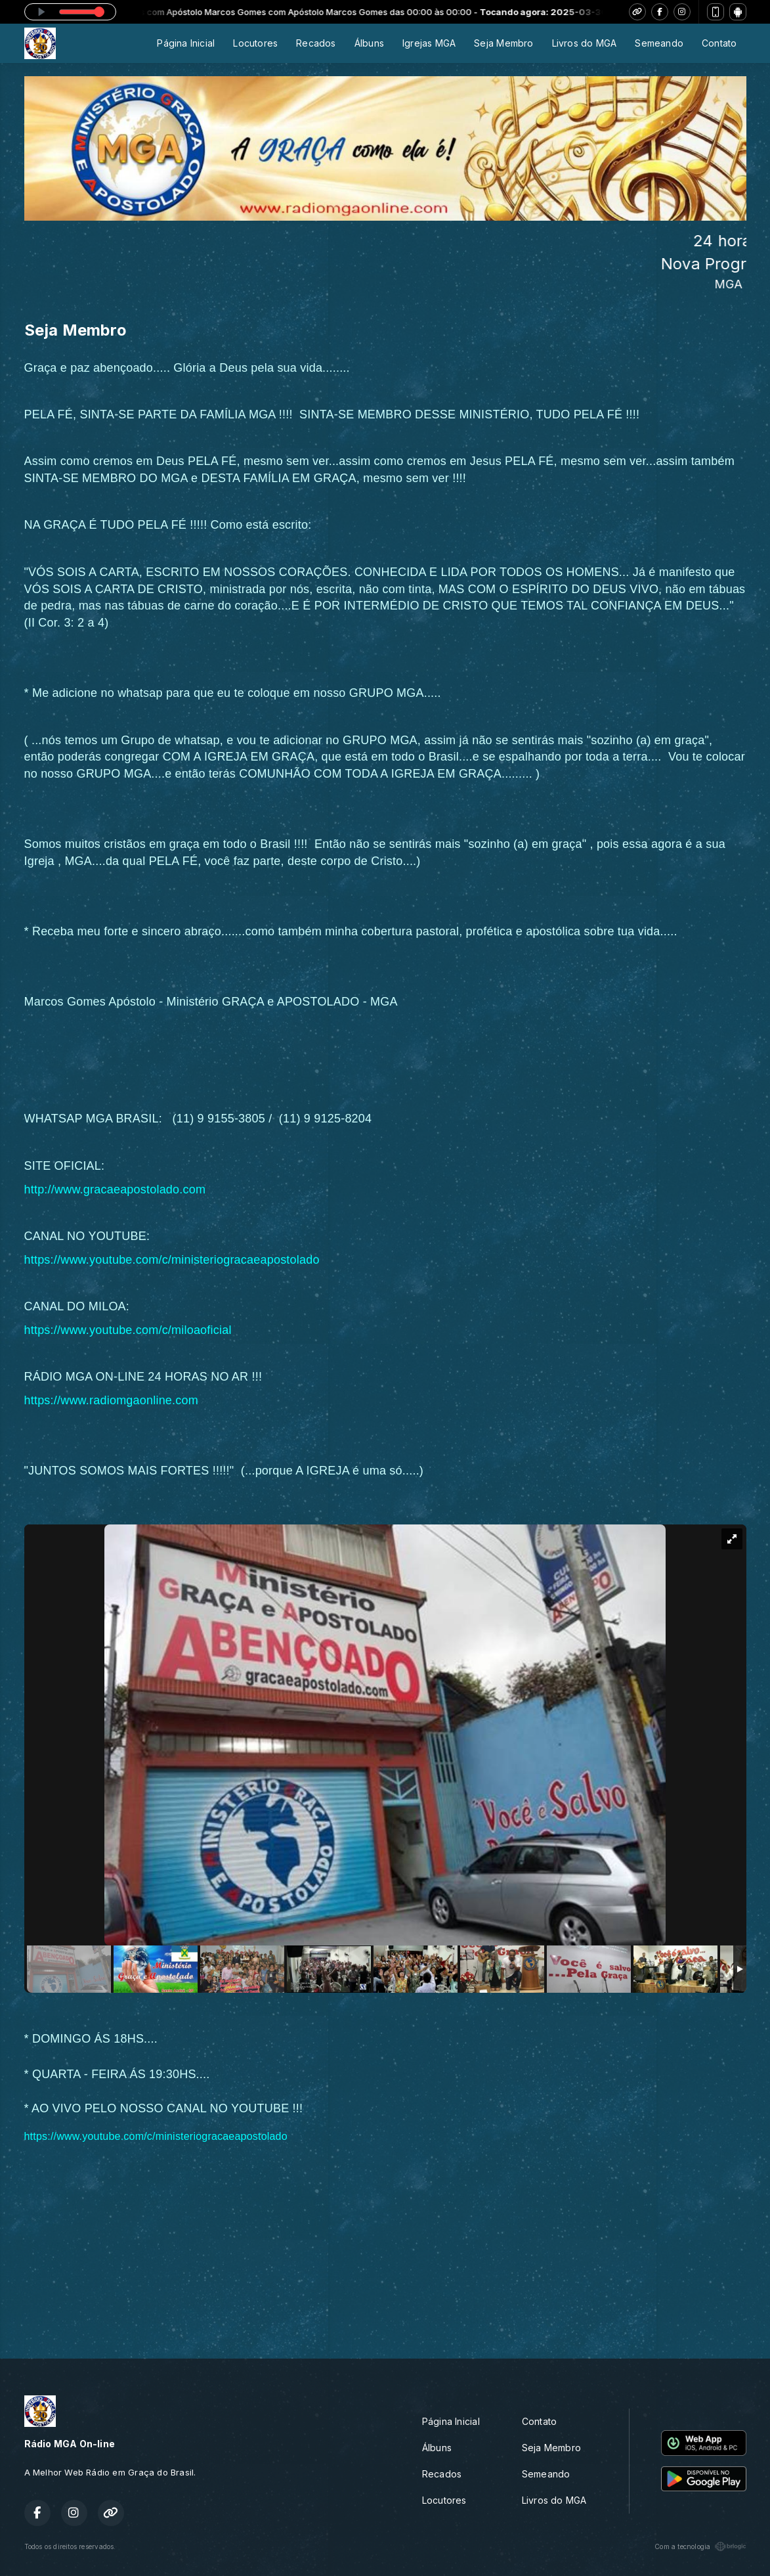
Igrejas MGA (429, 43)
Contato (719, 43)
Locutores (255, 43)
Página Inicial (186, 43)
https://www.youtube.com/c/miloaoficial (128, 1330)
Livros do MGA (584, 43)
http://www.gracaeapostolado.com (115, 1189)
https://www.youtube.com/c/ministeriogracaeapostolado (172, 1259)
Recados (315, 43)
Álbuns (369, 43)
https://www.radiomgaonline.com (111, 1400)
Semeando (659, 43)
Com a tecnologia (700, 2546)
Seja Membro (503, 43)
